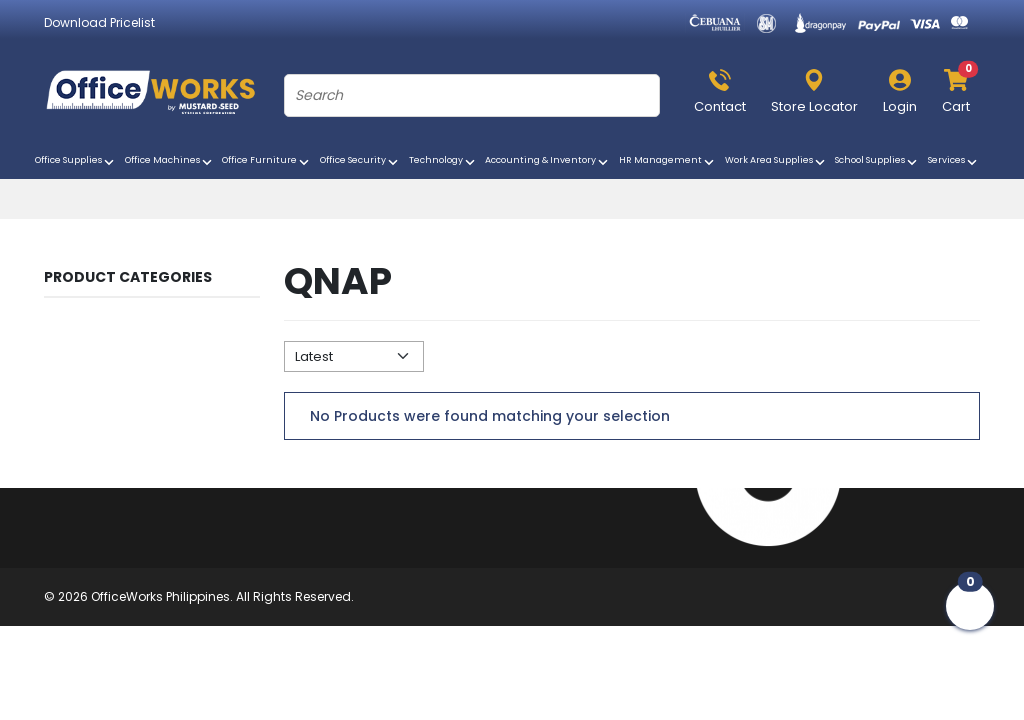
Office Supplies (76, 162)
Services (954, 162)
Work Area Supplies (776, 162)
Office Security (360, 162)
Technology (443, 162)
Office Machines (170, 162)
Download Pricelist (99, 22)
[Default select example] (354, 356)
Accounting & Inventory (548, 162)
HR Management (668, 162)
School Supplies (877, 162)
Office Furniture (267, 162)
